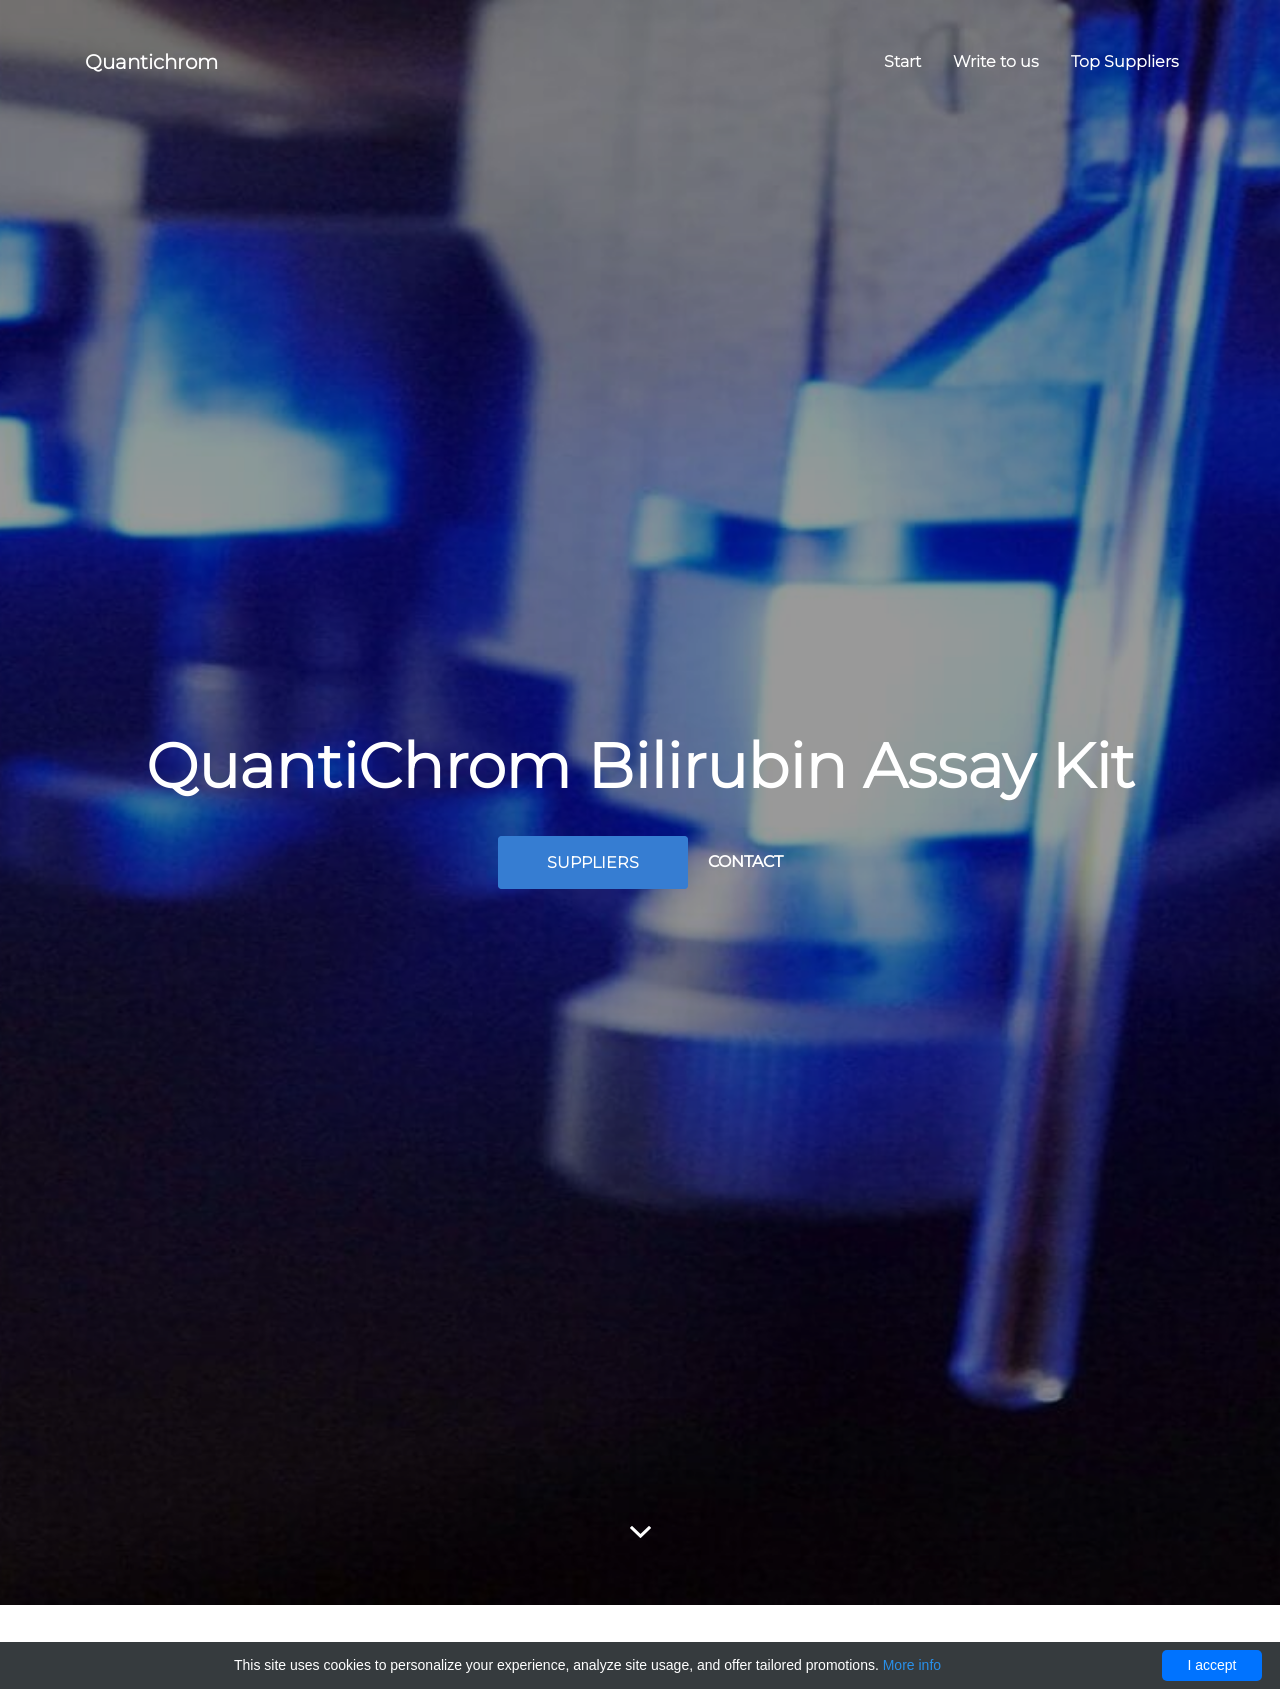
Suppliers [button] (593, 862)
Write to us (996, 61)
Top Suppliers (1125, 61)
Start (902, 61)
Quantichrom (151, 62)
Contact (745, 861)
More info (912, 1665)
